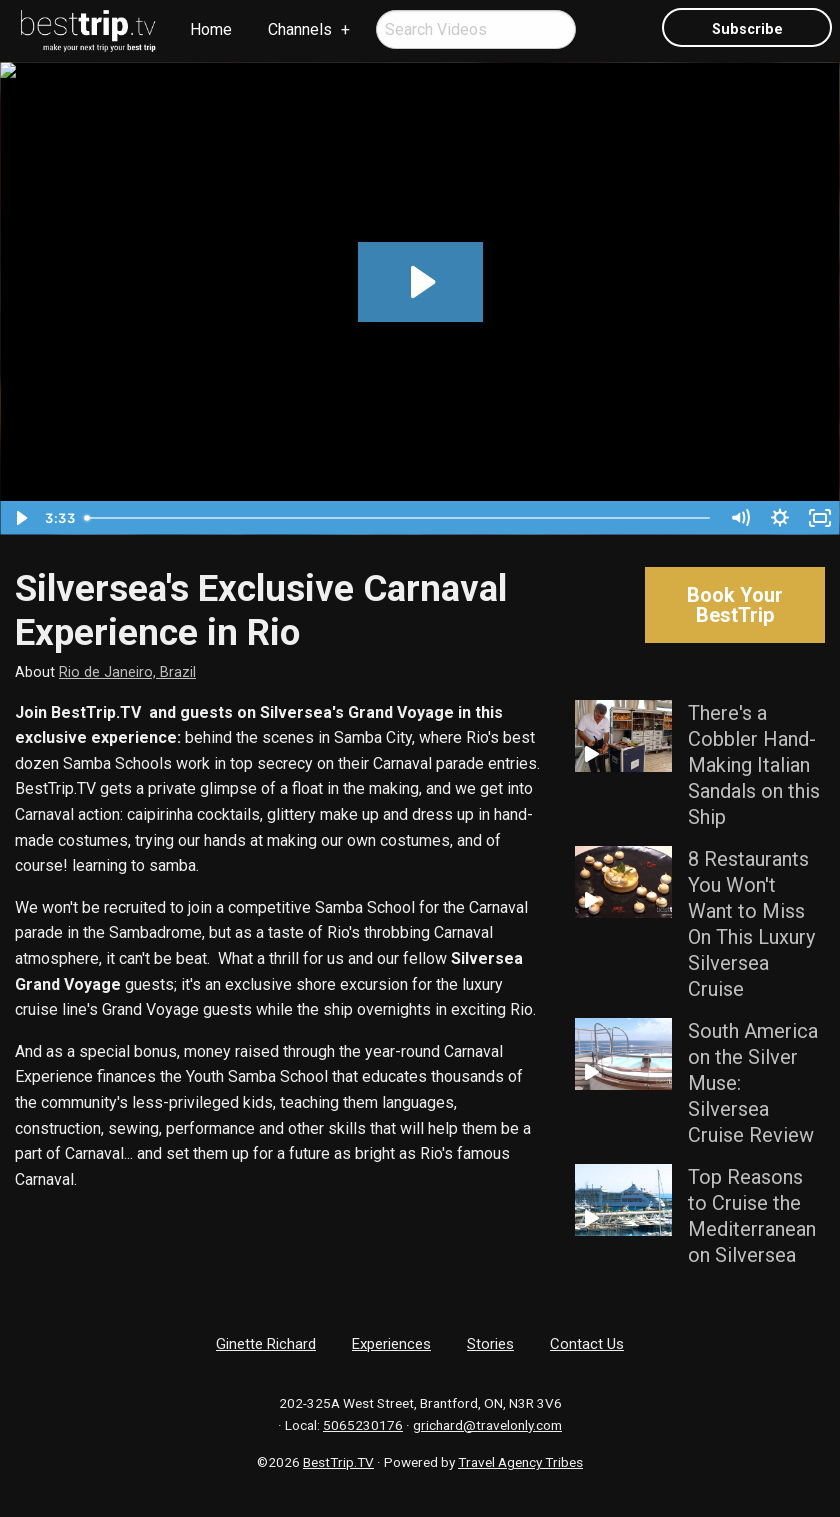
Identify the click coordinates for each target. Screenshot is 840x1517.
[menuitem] (89, 31)
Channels (300, 29)
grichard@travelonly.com (487, 1425)
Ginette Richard (266, 1344)
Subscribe (747, 29)
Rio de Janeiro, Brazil (127, 672)
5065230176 (363, 1425)
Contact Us (587, 1344)
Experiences (391, 1344)
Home (211, 29)
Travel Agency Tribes (520, 1462)
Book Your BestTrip (735, 605)
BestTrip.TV (338, 1462)
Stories (490, 1344)
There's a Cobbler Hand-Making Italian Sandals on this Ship (754, 765)
